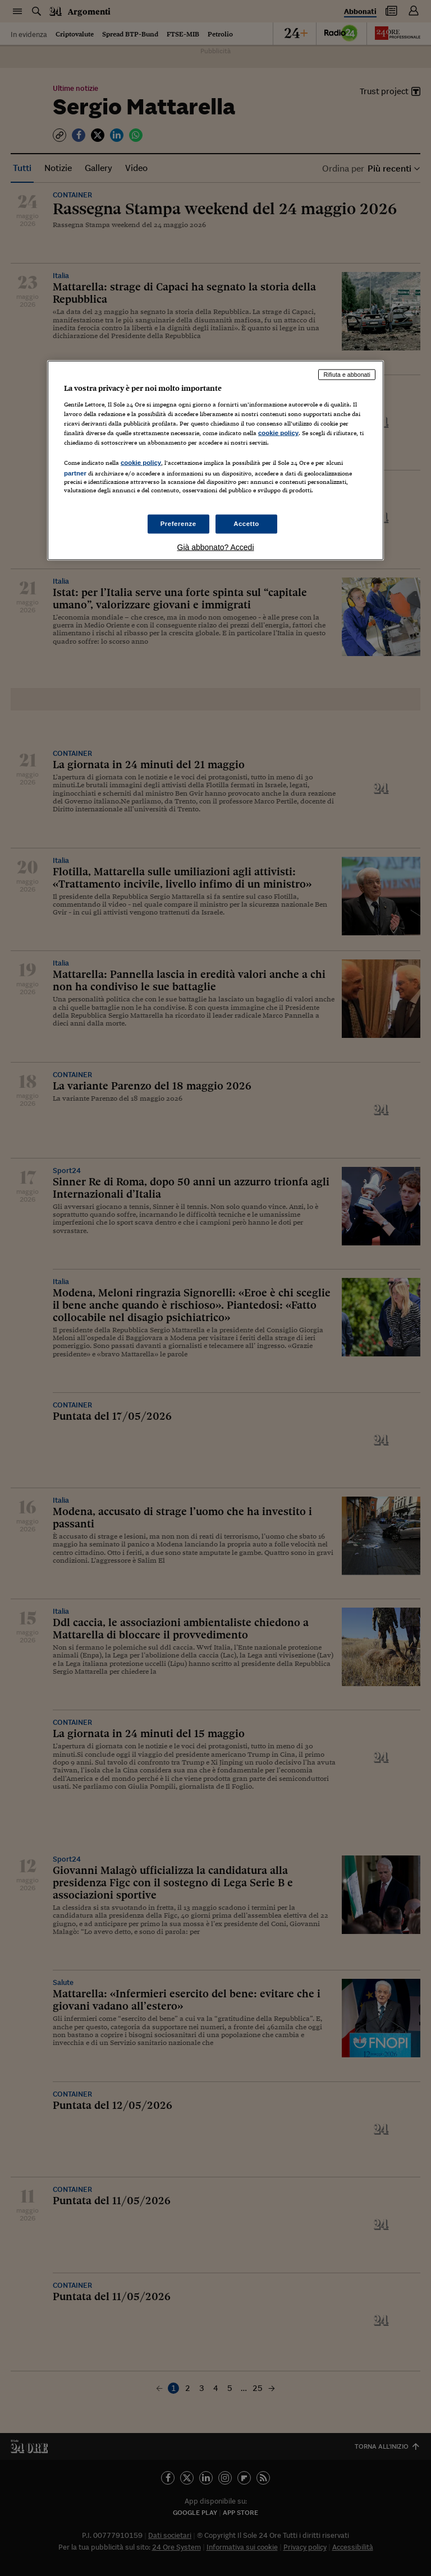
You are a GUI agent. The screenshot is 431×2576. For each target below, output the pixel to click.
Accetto (246, 523)
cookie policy (278, 432)
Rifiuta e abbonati (346, 374)
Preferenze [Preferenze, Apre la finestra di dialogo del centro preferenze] (178, 523)
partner (75, 473)
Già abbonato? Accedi (215, 547)
